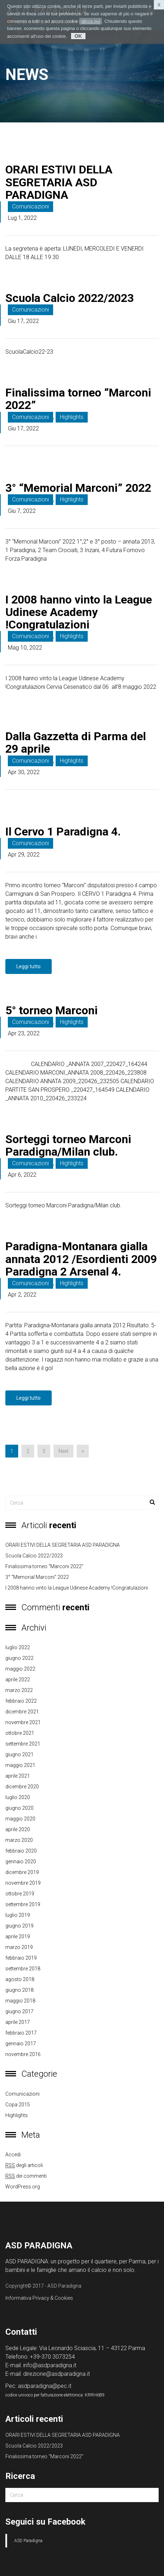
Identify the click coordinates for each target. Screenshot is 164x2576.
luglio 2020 (17, 1797)
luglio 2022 (17, 1647)
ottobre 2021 (19, 1733)
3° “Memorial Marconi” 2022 (78, 488)
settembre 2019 (22, 1904)
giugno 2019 (19, 1926)
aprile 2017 (17, 2022)
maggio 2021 (20, 1765)
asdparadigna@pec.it (44, 2386)
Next (63, 1451)
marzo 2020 (19, 1840)
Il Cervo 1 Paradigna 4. (63, 831)
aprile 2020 (17, 1829)
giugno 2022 (19, 1658)
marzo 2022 (19, 1690)
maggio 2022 (20, 1669)
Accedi (13, 2154)
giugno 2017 (19, 2011)
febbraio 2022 (21, 1701)
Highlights (71, 417)
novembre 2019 (23, 1883)
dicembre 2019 (22, 1872)
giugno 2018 (19, 1990)
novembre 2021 (23, 1722)
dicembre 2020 (22, 1786)
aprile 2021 (17, 1776)
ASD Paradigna (28, 2540)
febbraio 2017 (21, 2033)
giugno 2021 (19, 1754)
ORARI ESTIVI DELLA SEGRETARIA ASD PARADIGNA (58, 182)
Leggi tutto (28, 966)
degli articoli (24, 2165)
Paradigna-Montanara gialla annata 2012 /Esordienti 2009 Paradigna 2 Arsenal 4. (81, 1258)
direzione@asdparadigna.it (56, 2373)
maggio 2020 (20, 1819)
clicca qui (90, 21)
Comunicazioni (30, 206)
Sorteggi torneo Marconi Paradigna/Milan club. (68, 1145)
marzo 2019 (19, 1947)
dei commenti (26, 2176)
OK (78, 36)
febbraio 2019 (21, 1958)
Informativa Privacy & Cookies (39, 2298)
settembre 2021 (22, 1744)
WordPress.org (22, 2186)
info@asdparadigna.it (49, 2365)
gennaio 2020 (20, 1861)
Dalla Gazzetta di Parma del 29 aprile (75, 742)
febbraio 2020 (21, 1851)
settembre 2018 (22, 1968)
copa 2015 (17, 2104)
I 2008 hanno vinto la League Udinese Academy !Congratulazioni (78, 612)
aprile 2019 (17, 1936)
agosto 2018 (19, 1979)
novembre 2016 (23, 2054)
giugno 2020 (19, 1808)
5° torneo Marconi (51, 1010)
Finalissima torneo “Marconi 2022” (78, 399)
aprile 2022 (17, 1679)
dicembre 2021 (22, 1711)
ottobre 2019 (19, 1893)
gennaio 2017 (20, 2043)
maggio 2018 (20, 2001)
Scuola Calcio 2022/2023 (69, 298)
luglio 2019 (17, 1915)
